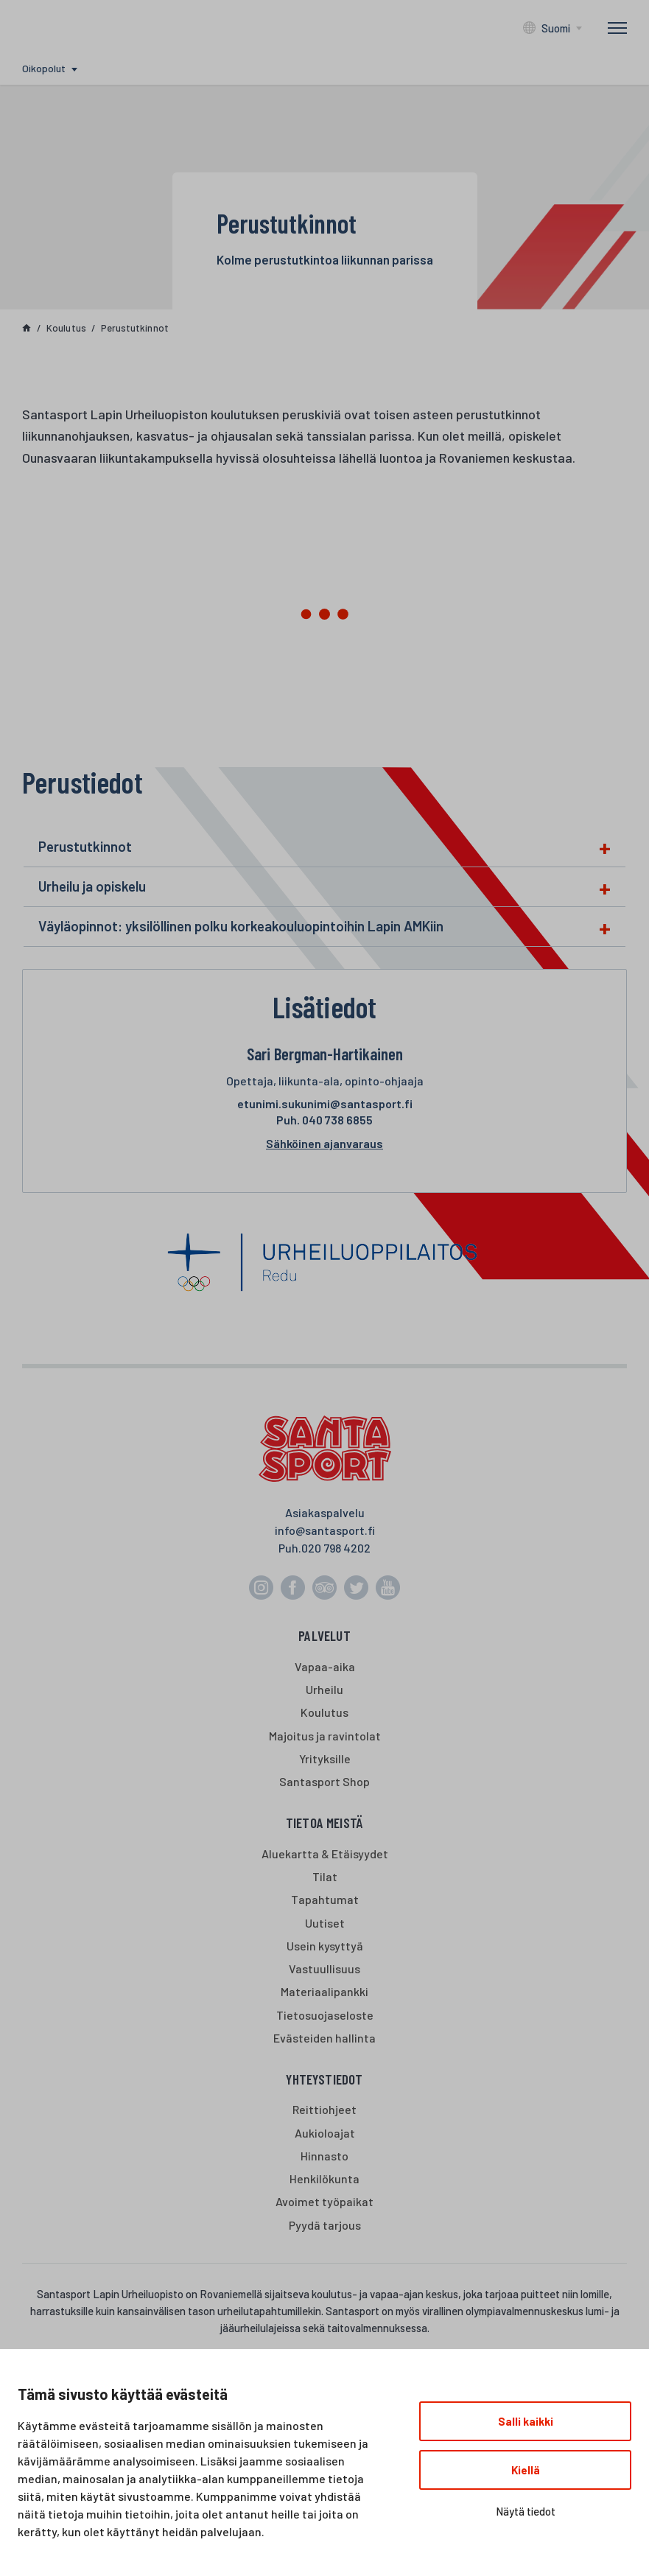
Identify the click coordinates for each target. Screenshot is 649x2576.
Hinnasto (324, 2156)
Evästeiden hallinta (324, 2038)
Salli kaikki (525, 2421)
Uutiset (325, 1923)
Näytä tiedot (525, 2511)
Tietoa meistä (324, 1822)
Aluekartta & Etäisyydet (325, 1854)
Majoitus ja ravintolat (325, 1736)
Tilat (324, 1876)
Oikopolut (44, 68)
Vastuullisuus (324, 1968)
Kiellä (525, 2470)
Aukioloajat (325, 2133)
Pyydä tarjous (325, 2225)
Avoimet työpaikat (324, 2201)
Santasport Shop (324, 1781)
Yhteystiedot (324, 2079)
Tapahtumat (325, 1899)
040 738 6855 (324, 1120)
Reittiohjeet (324, 2109)
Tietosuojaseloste (324, 2015)
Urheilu (324, 1689)
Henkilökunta (324, 2178)
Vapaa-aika (325, 1666)
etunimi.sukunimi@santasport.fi (325, 1103)
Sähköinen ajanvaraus (324, 1143)
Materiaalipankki (324, 1991)
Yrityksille (325, 1758)
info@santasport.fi (325, 1530)
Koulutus (324, 1712)
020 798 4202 (336, 1548)
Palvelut (324, 1635)
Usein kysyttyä (325, 1946)
